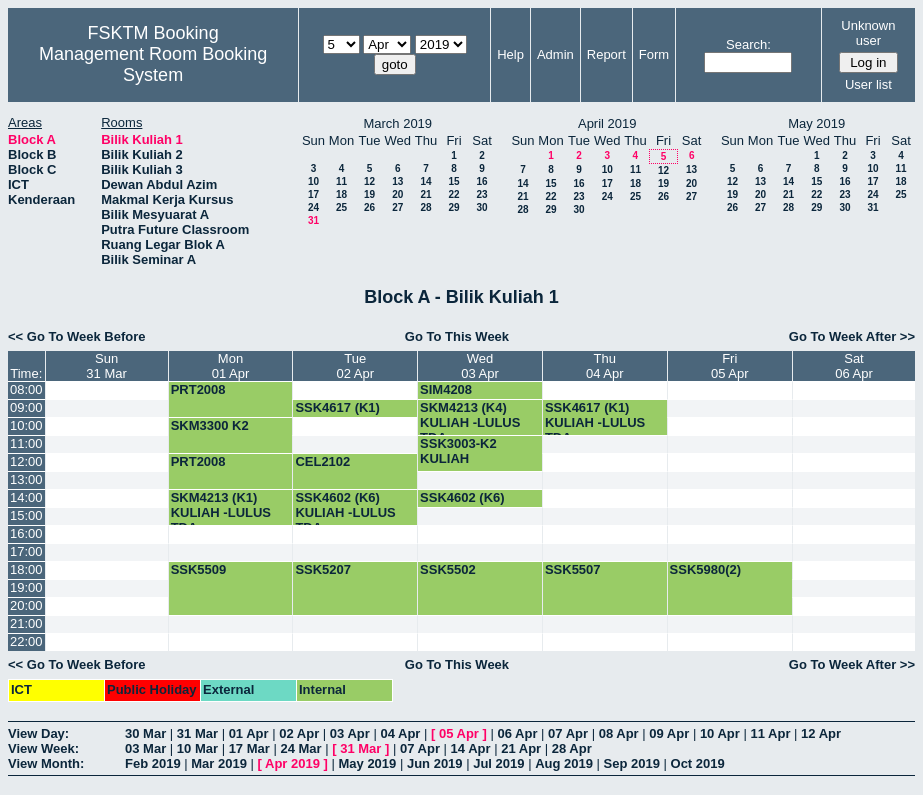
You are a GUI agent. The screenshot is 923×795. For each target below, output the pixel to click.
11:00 (26, 443)
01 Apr (249, 733)
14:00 (26, 497)
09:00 (26, 407)
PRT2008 (198, 389)
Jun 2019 (435, 763)
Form (654, 54)
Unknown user (868, 33)
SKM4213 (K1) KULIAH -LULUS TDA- (221, 512)
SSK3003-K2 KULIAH (458, 451)
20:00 (26, 605)
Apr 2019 (292, 763)
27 (397, 207)
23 (481, 194)
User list (868, 84)
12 (369, 181)
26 (369, 207)
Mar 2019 (219, 763)
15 (453, 181)
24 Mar (300, 748)
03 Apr (350, 733)
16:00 (26, 533)
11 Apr (770, 733)
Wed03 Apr (480, 366)
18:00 (26, 569)
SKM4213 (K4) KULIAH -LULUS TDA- (470, 422)
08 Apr (619, 733)
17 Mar (249, 748)
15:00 (26, 515)
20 (397, 194)
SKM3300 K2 (210, 425)
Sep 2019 (632, 763)
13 (397, 181)
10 (313, 181)
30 (481, 207)
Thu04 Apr (605, 366)
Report (606, 54)
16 (481, 181)
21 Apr (521, 748)
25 (341, 207)
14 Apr (471, 748)
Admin (555, 54)
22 (453, 194)
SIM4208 (446, 389)
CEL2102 (322, 461)
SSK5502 (448, 569)
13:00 (26, 479)
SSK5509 (199, 569)
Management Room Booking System (153, 64)
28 (425, 207)
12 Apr (821, 733)
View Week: (43, 748)
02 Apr (299, 733)
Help (510, 54)
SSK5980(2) (706, 569)
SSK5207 (323, 569)
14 (425, 181)
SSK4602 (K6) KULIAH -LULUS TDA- (345, 512)
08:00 (26, 389)
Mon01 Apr (231, 366)
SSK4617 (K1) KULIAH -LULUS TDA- (595, 422)
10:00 (26, 425)
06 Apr (518, 733)
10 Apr (720, 733)
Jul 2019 (498, 763)
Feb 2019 (153, 763)
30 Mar (145, 733)
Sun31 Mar (106, 366)
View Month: (46, 763)
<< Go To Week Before (77, 336)
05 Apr (459, 733)
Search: (748, 44)
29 (453, 207)
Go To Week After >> (852, 336)
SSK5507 (573, 569)
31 (313, 220)
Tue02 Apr (355, 366)
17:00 (26, 551)
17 (313, 194)
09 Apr (669, 733)
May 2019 (367, 763)
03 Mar (145, 748)
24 (313, 207)
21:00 (26, 623)
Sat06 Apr (854, 366)
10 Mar (197, 748)
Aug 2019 (564, 763)
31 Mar (197, 733)
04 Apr (400, 733)
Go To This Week (457, 336)
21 (425, 194)
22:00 (26, 641)
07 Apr (568, 733)
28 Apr (572, 748)
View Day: (38, 733)
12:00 (26, 461)
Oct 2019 (698, 763)
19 (369, 194)
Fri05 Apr (730, 366)
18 (341, 194)
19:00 (26, 587)
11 (341, 181)
